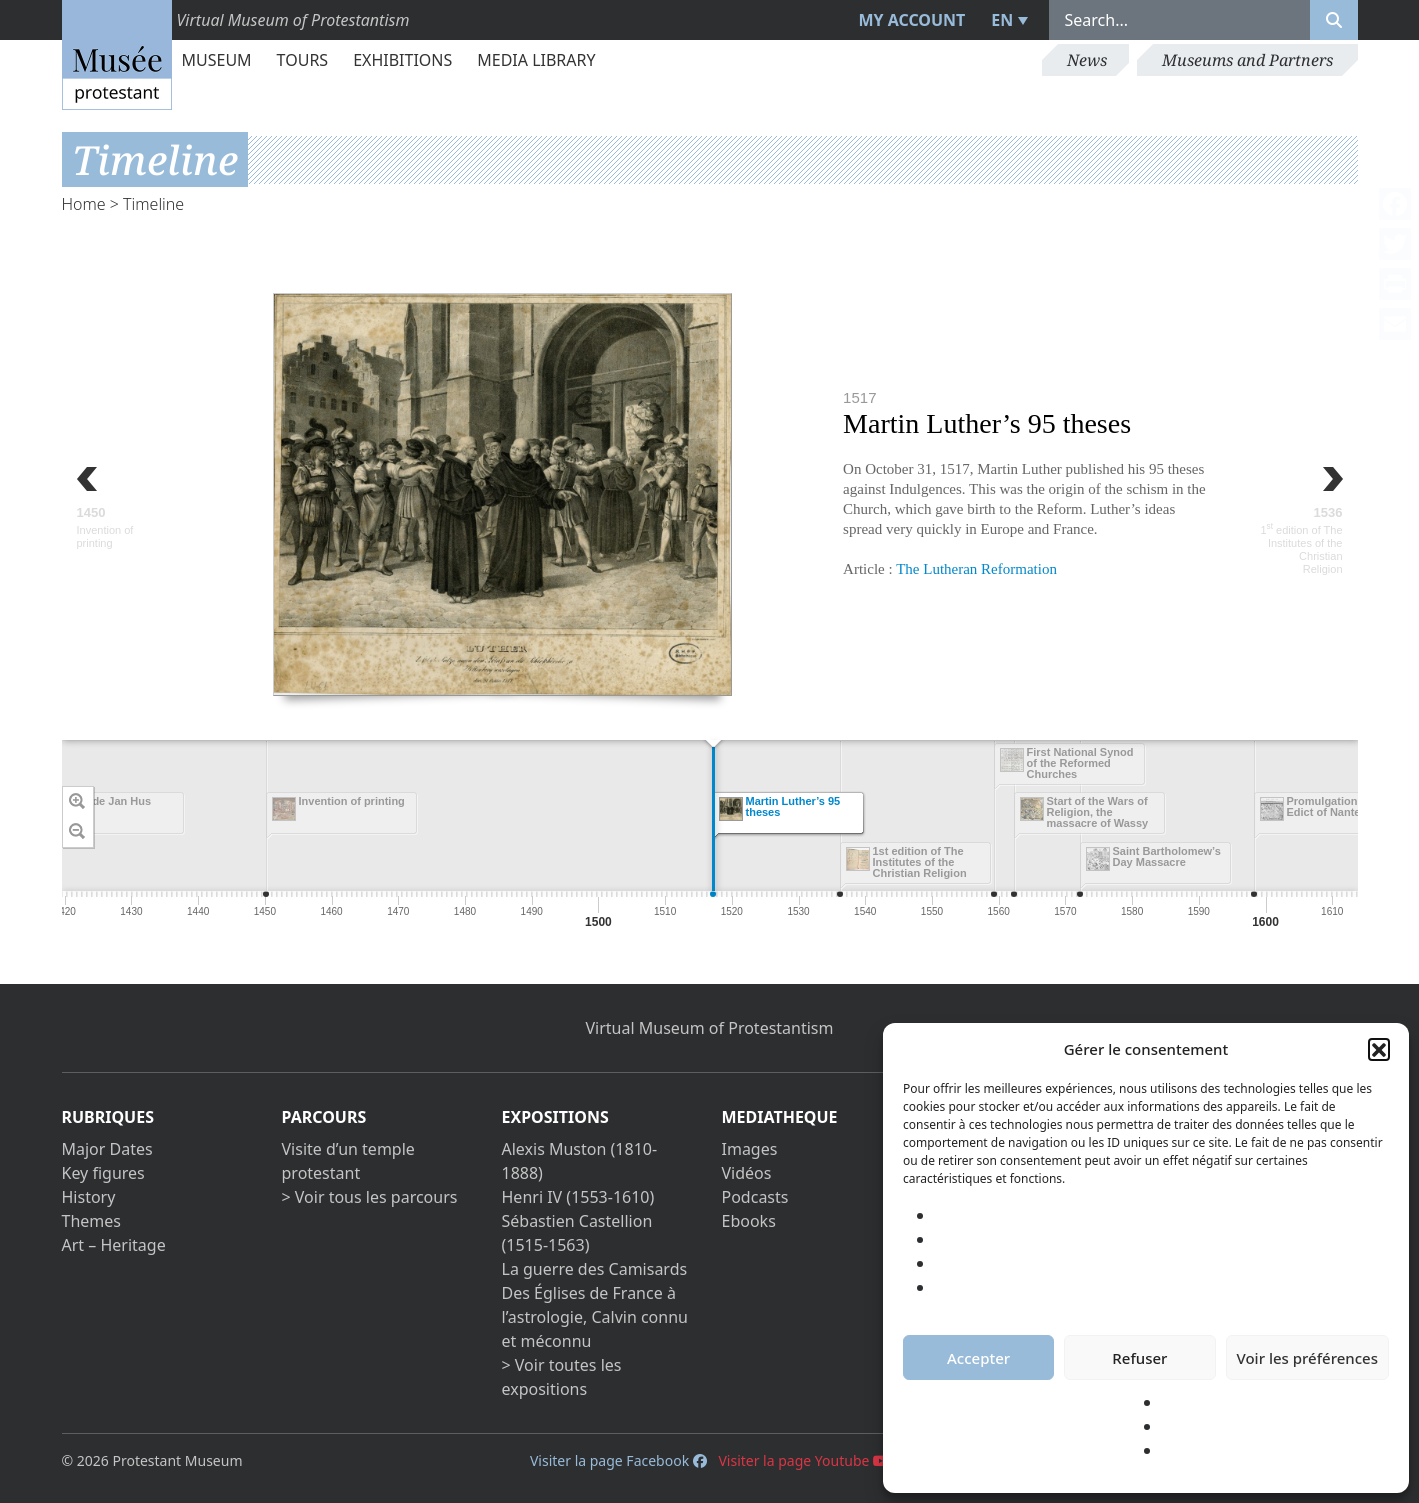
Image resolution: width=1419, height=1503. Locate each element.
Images (750, 1149)
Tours (303, 60)
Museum (217, 60)
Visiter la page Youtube (803, 1460)
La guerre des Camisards (595, 1269)
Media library (536, 60)
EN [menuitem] (1002, 20)
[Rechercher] (1334, 20)
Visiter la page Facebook (618, 1460)
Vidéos (747, 1173)
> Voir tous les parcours (370, 1197)
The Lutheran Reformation (976, 569)
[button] (1379, 1049)
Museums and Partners (1247, 60)
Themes (91, 1221)
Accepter (978, 1358)
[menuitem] (1006, 20)
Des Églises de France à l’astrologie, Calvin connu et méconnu (595, 1317)
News (1087, 60)
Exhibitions (402, 60)
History (89, 1197)
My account (911, 20)
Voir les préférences (1307, 1358)
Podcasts (755, 1197)
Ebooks (749, 1221)
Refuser (1139, 1358)
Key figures (103, 1173)
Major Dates (107, 1149)
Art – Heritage (114, 1245)
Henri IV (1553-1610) (578, 1197)
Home (84, 204)
